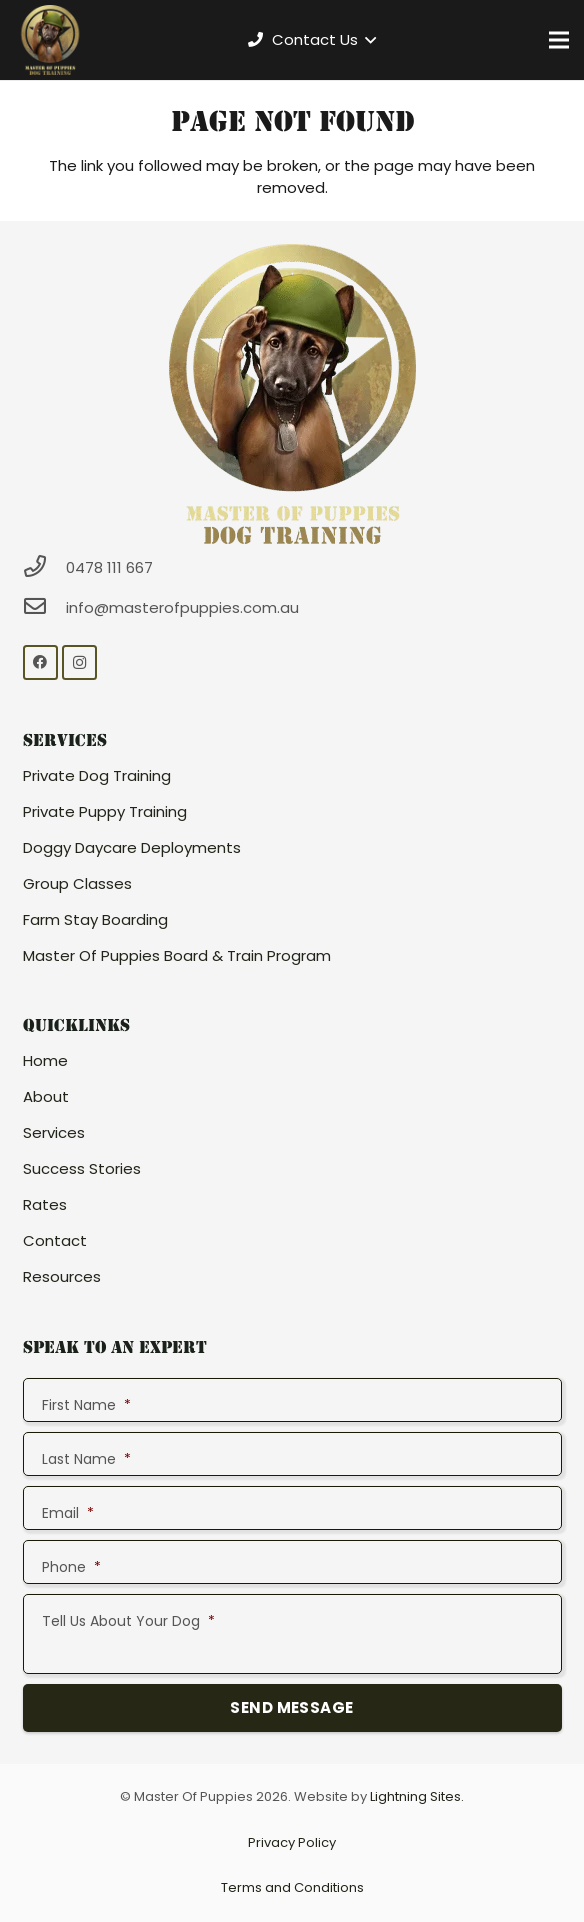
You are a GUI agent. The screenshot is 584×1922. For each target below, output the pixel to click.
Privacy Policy (292, 1842)
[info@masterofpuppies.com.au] (45, 607)
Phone (71, 1567)
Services (54, 1132)
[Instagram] (79, 662)
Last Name (86, 1459)
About (46, 1096)
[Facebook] (40, 662)
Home (45, 1060)
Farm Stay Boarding (95, 919)
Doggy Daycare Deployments (132, 847)
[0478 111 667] (45, 567)
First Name (86, 1405)
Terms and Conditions (292, 1887)
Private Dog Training (97, 775)
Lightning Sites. (417, 1796)
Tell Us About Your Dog (128, 1621)
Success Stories (82, 1168)
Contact (55, 1240)
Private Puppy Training (105, 811)
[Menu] (559, 40)
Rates (45, 1204)
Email (68, 1513)
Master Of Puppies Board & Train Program (177, 955)
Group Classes (77, 883)
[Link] (50, 40)
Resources (62, 1276)
